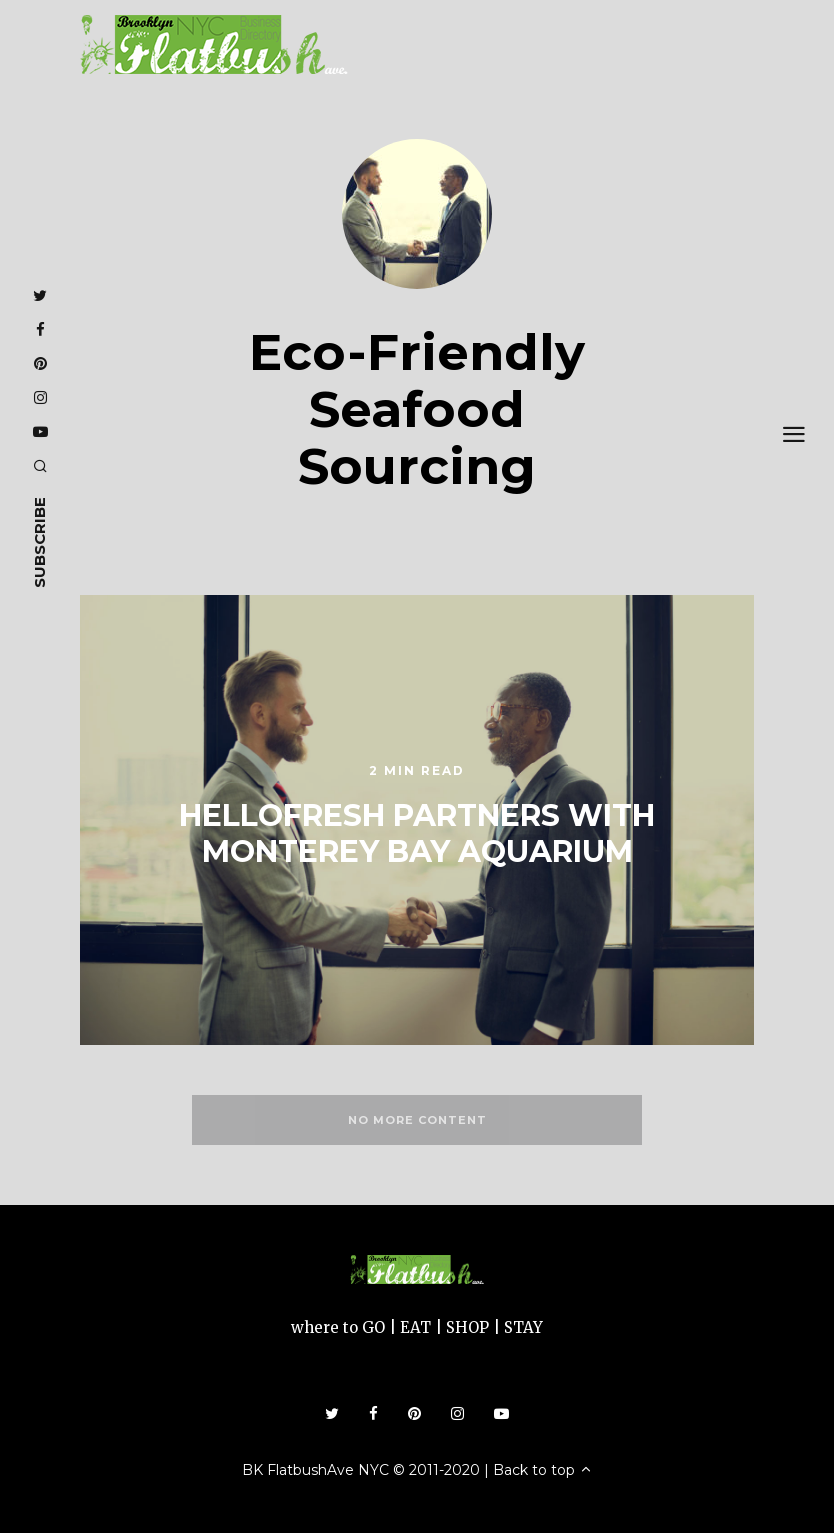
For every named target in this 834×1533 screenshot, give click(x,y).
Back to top (543, 1470)
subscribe (39, 542)
